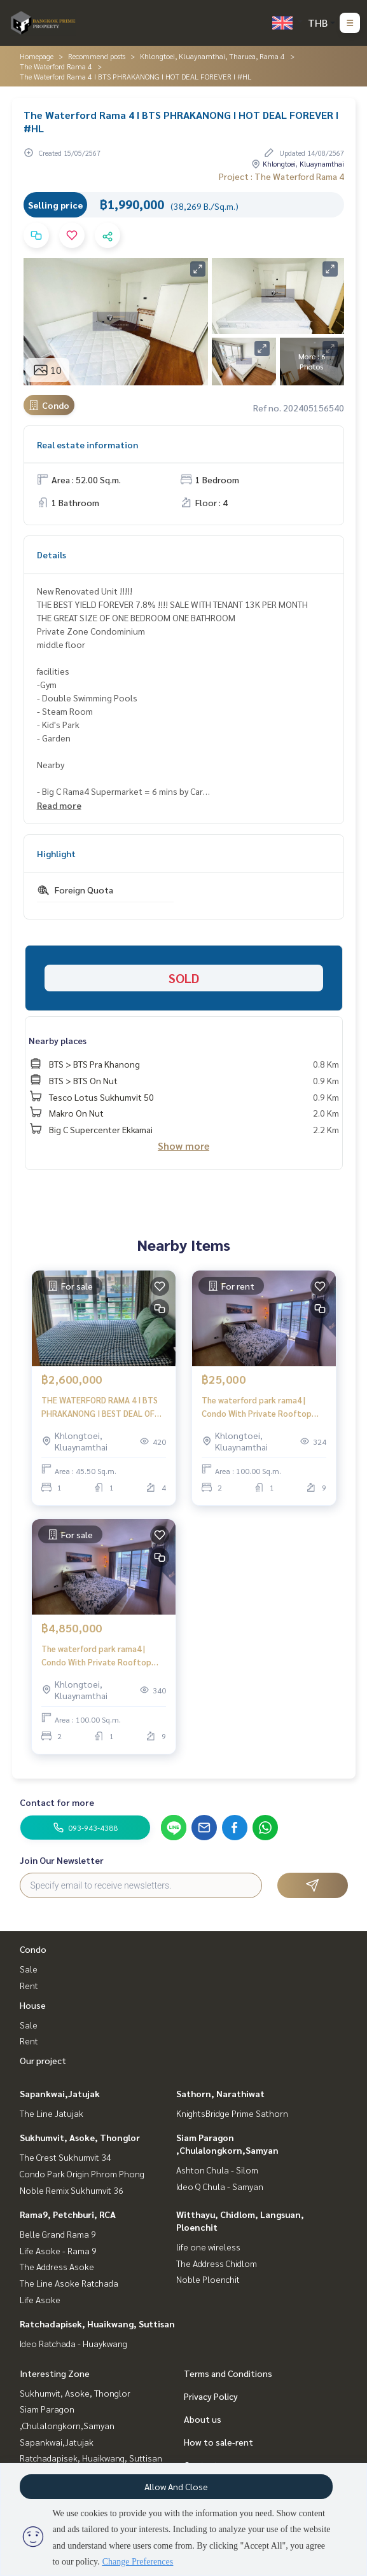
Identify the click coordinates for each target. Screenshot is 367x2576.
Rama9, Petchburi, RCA (68, 2214)
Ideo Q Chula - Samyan (219, 2186)
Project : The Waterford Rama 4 (281, 176)
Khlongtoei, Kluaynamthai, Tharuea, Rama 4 (212, 56)
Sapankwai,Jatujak (60, 2093)
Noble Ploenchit (208, 2279)
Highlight (56, 853)
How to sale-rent (218, 2442)
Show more (183, 1145)
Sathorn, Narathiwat (220, 2093)
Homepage (36, 56)
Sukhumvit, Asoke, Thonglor (80, 2137)
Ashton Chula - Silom (217, 2169)
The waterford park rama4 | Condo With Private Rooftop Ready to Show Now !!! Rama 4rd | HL (102, 1655)
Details (51, 554)
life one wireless (208, 2246)
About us (202, 2419)
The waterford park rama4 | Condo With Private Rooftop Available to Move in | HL (257, 1407)
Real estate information (87, 444)
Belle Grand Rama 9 (58, 2234)
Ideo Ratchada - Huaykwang (73, 2343)
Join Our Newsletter (62, 1860)
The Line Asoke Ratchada (69, 2283)
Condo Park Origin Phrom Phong (82, 2173)
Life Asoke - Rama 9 (58, 2250)
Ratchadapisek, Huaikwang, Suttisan (97, 2323)
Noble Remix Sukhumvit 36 (71, 2190)
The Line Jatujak (51, 2113)
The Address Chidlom (216, 2263)
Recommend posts (96, 56)
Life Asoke (40, 2299)
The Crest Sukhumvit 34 (65, 2157)
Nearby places (58, 1040)
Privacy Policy (211, 2396)
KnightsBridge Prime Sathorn (232, 2113)
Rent (29, 1985)
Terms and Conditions (228, 2373)
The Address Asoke (57, 2266)
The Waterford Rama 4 (56, 66)
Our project (43, 2060)
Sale (29, 1968)
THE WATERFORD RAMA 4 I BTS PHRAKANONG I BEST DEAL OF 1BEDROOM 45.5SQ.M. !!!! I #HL (99, 1407)
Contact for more (57, 1802)
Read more (59, 805)
